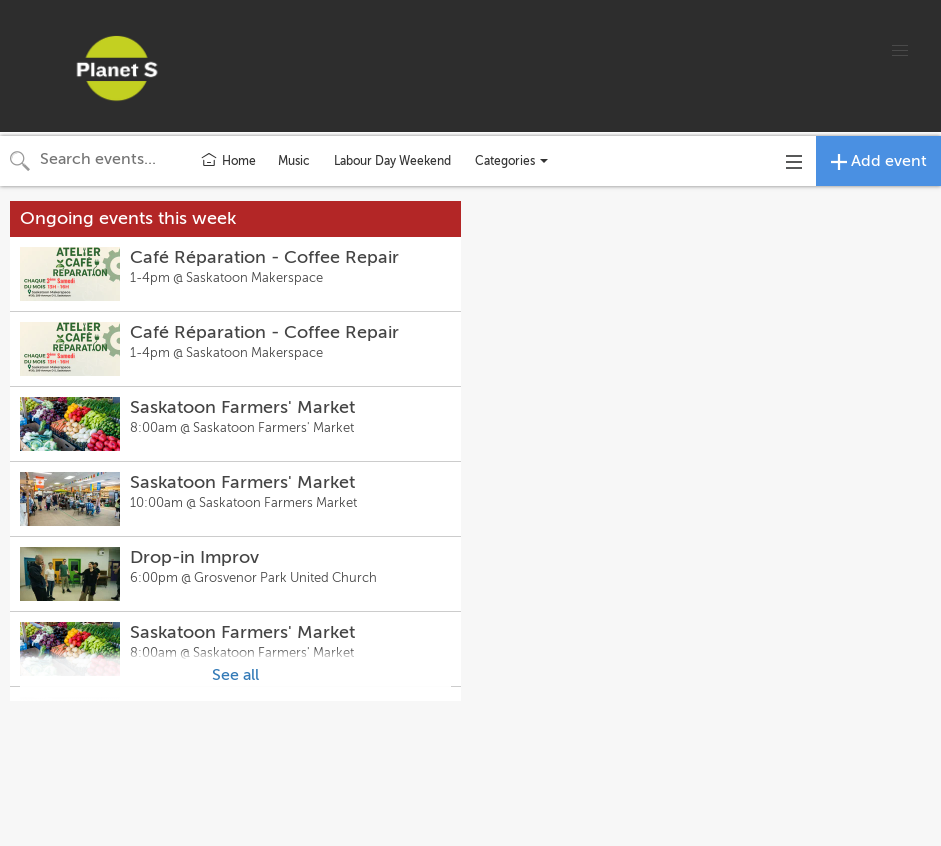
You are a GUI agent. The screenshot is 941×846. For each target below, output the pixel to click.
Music (294, 161)
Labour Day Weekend (392, 161)
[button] (900, 51)
